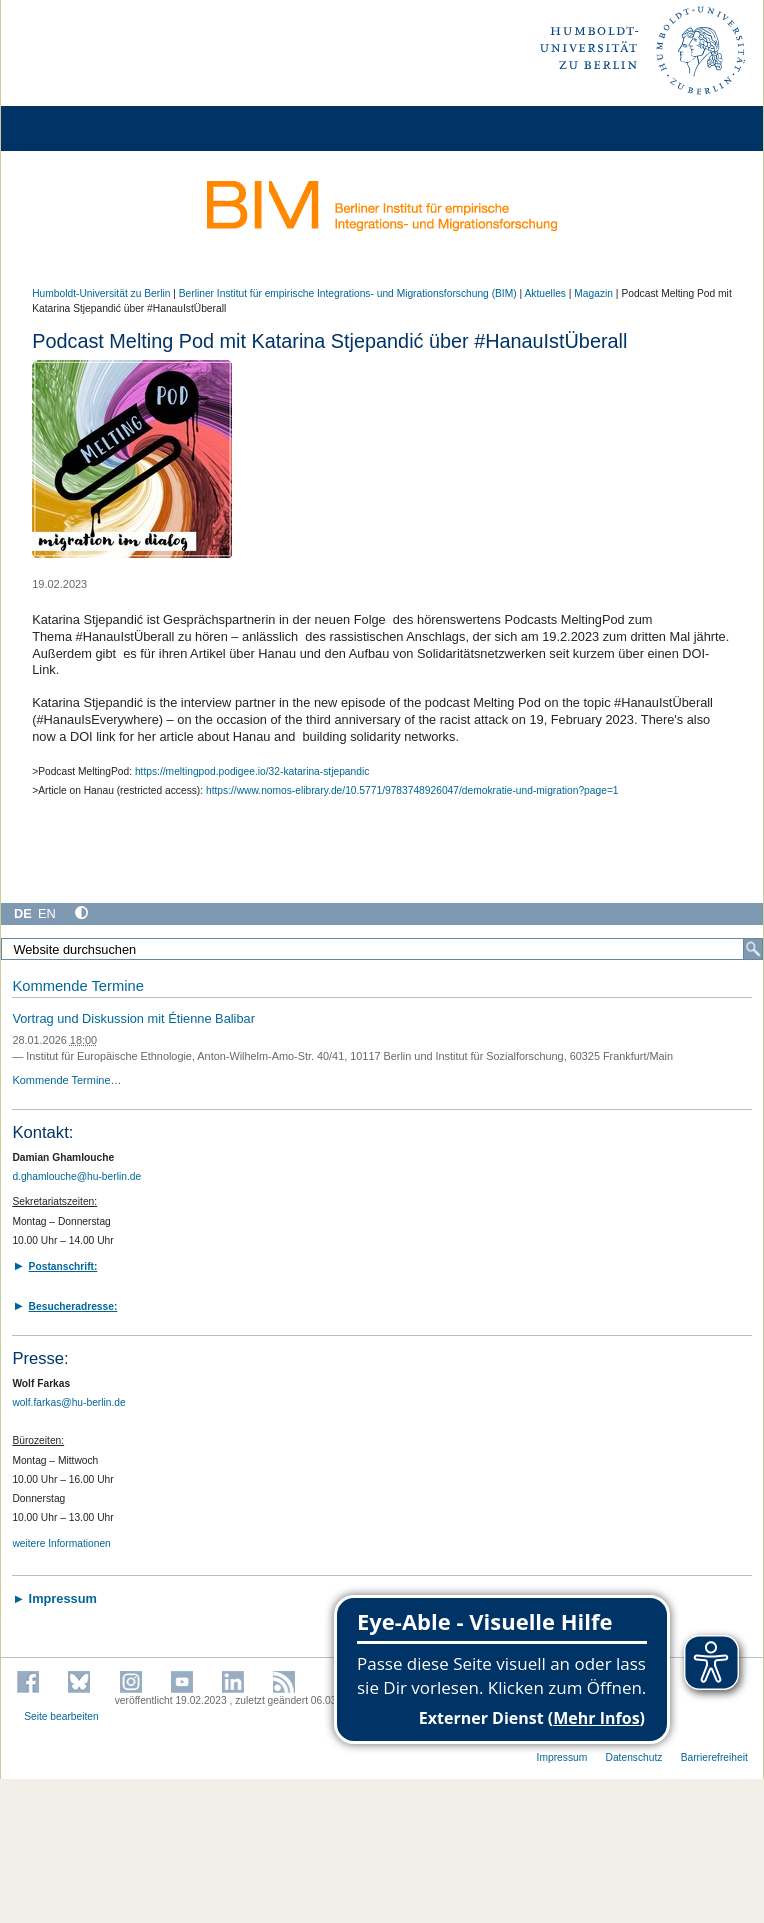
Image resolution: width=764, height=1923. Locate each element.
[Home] (72, 128)
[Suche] (753, 949)
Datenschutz (634, 1757)
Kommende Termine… (66, 1080)
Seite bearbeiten (61, 1716)
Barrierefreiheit (714, 1757)
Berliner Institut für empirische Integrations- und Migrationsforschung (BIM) (348, 293)
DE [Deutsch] (23, 913)
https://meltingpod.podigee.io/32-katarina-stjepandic (252, 771)
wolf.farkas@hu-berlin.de (68, 1402)
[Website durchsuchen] (382, 949)
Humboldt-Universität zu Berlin (101, 293)
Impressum (562, 1757)
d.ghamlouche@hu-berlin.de (76, 1176)
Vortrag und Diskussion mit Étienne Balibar (133, 1018)
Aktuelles (545, 293)
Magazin (593, 293)
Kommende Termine (77, 986)
